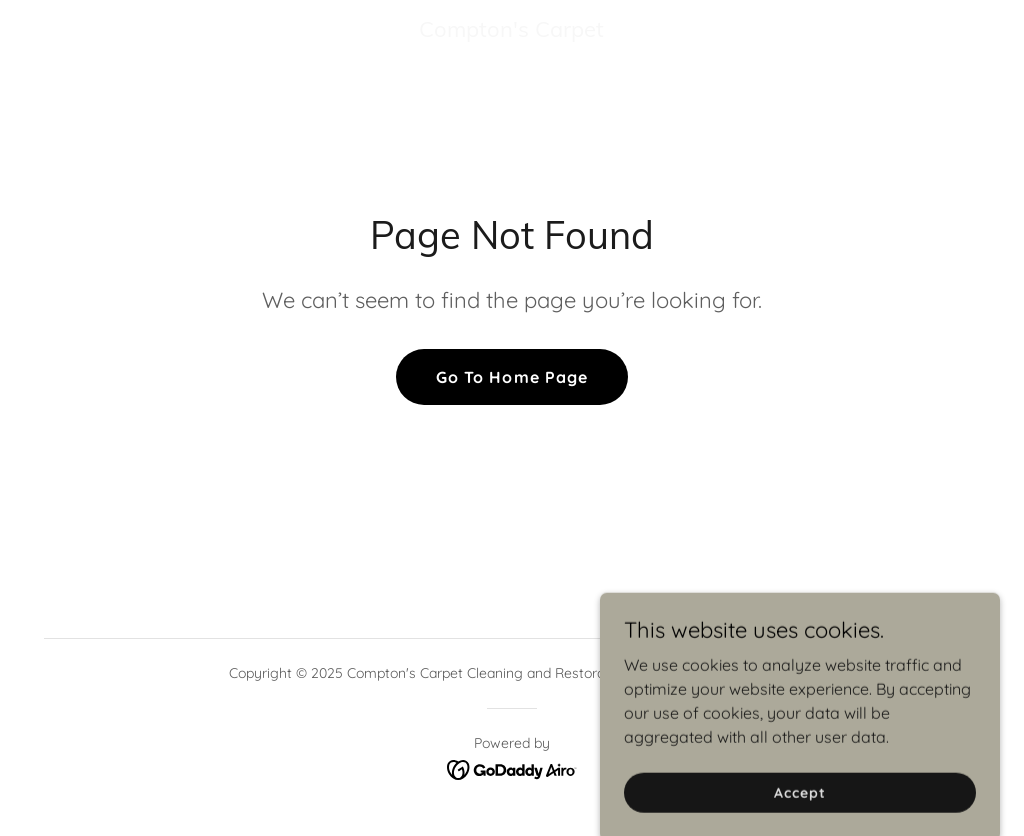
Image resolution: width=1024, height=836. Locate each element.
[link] (512, 31)
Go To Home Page (511, 377)
